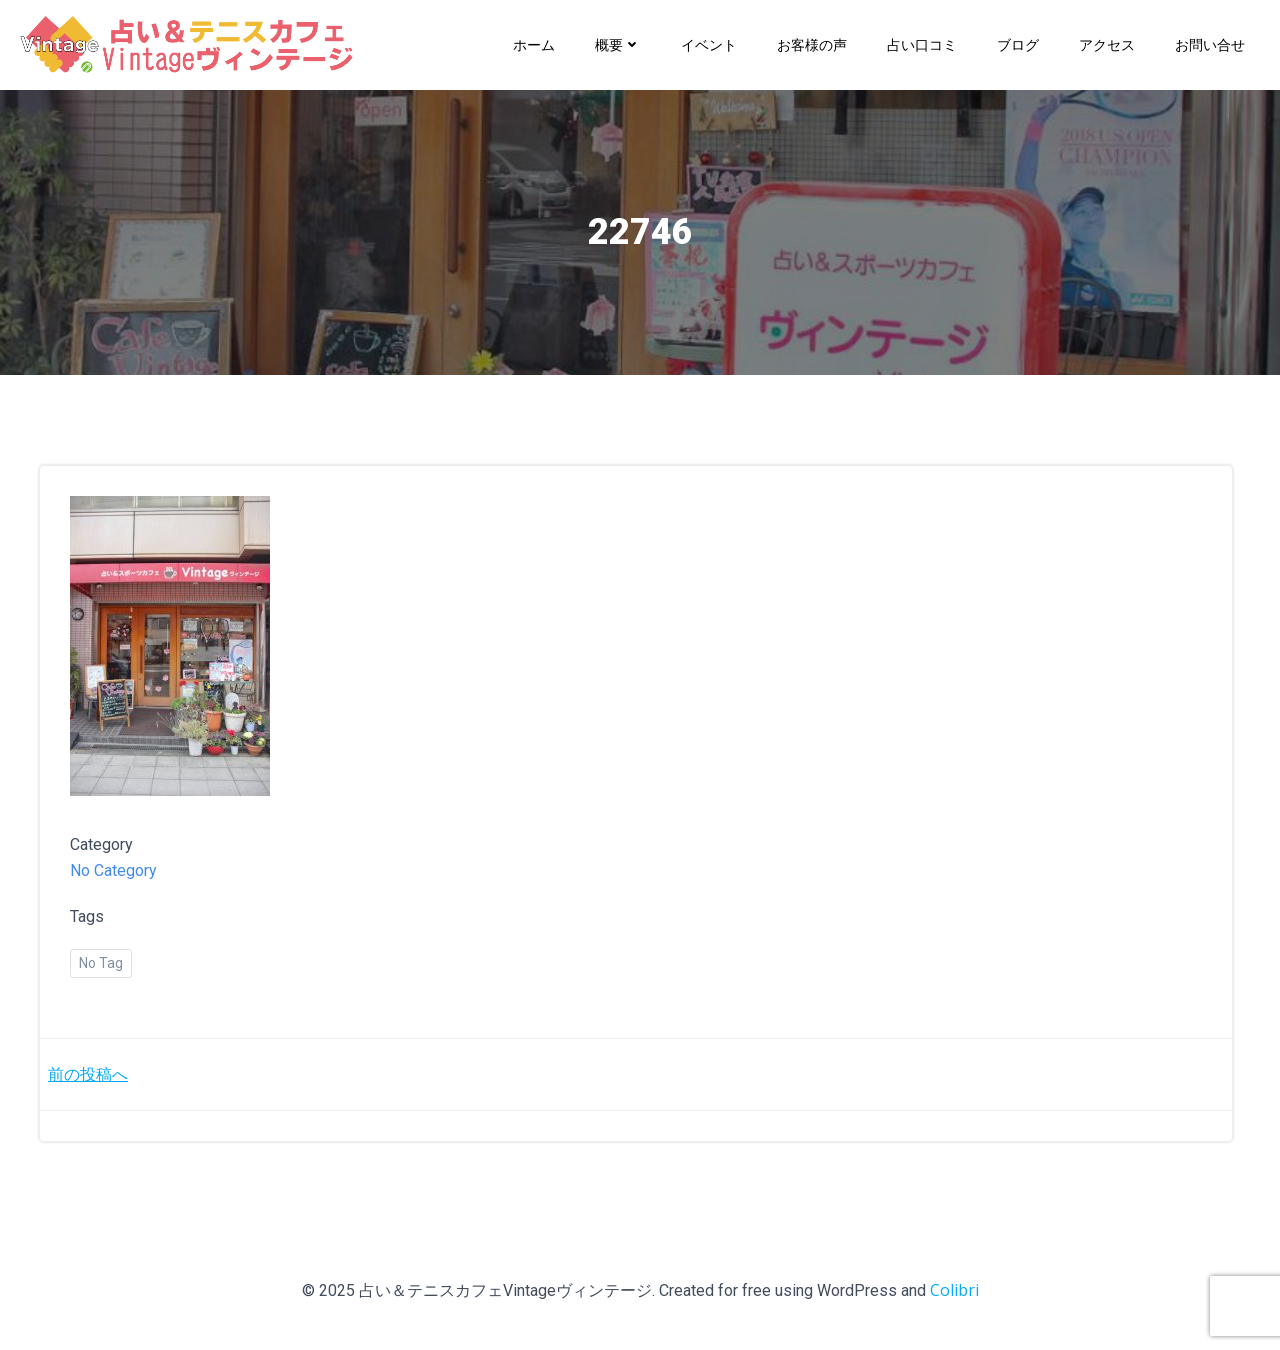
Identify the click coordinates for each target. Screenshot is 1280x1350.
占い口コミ (922, 44)
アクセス (1107, 44)
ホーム (534, 44)
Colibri (954, 1290)
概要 (618, 44)
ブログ (1018, 44)
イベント (709, 44)
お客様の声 (812, 44)
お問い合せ (1210, 44)
